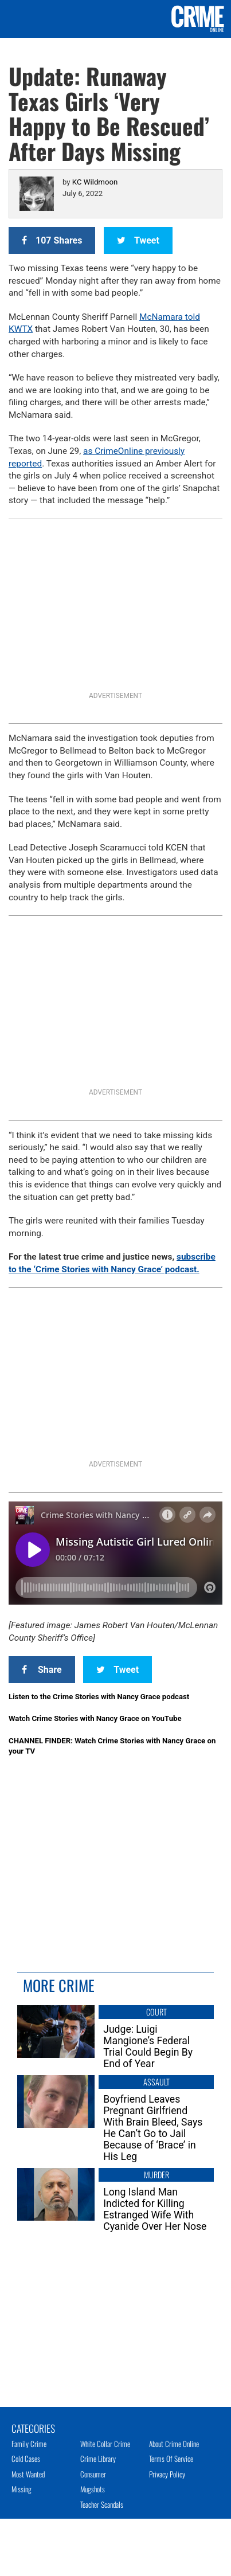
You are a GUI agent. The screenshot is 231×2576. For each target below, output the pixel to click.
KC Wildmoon (95, 182)
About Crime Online (174, 2443)
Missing (21, 2489)
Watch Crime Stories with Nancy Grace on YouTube (95, 1718)
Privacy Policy (167, 2474)
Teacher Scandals (101, 2504)
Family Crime (28, 2443)
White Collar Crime (105, 2443)
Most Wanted (28, 2474)
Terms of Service (171, 2458)
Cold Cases (25, 2458)
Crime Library (98, 2458)
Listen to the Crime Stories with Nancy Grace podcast (99, 1696)
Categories (33, 2427)
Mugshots (92, 2489)
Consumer (93, 2474)
